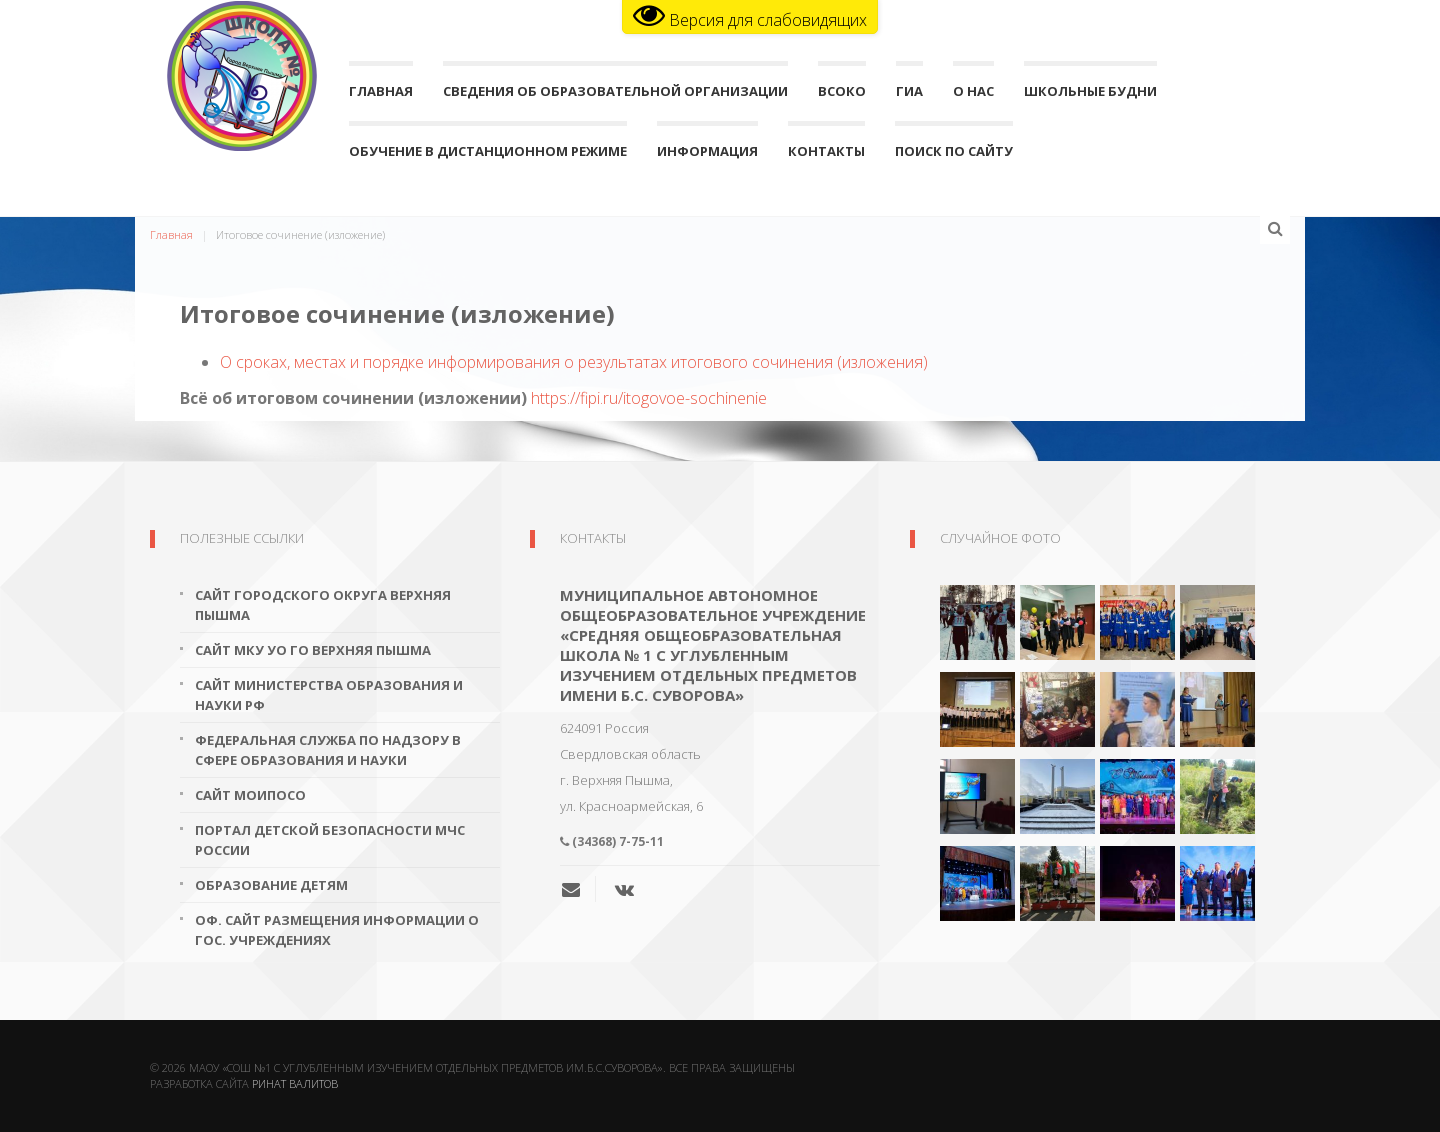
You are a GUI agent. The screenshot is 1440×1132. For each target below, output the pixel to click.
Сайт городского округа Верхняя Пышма (323, 605)
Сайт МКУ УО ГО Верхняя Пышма (313, 650)
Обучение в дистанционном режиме (488, 155)
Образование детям (271, 885)
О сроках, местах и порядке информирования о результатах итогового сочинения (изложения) (574, 362)
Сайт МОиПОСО (250, 795)
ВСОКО (842, 95)
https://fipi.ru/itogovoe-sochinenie (649, 398)
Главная (381, 95)
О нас (973, 95)
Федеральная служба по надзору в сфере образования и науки (328, 750)
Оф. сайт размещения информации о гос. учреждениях (337, 930)
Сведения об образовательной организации (615, 95)
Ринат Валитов (295, 1083)
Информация (707, 155)
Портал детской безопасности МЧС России (330, 840)
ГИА (909, 95)
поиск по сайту (954, 155)
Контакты (826, 155)
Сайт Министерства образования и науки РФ (329, 695)
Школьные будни (1090, 95)
